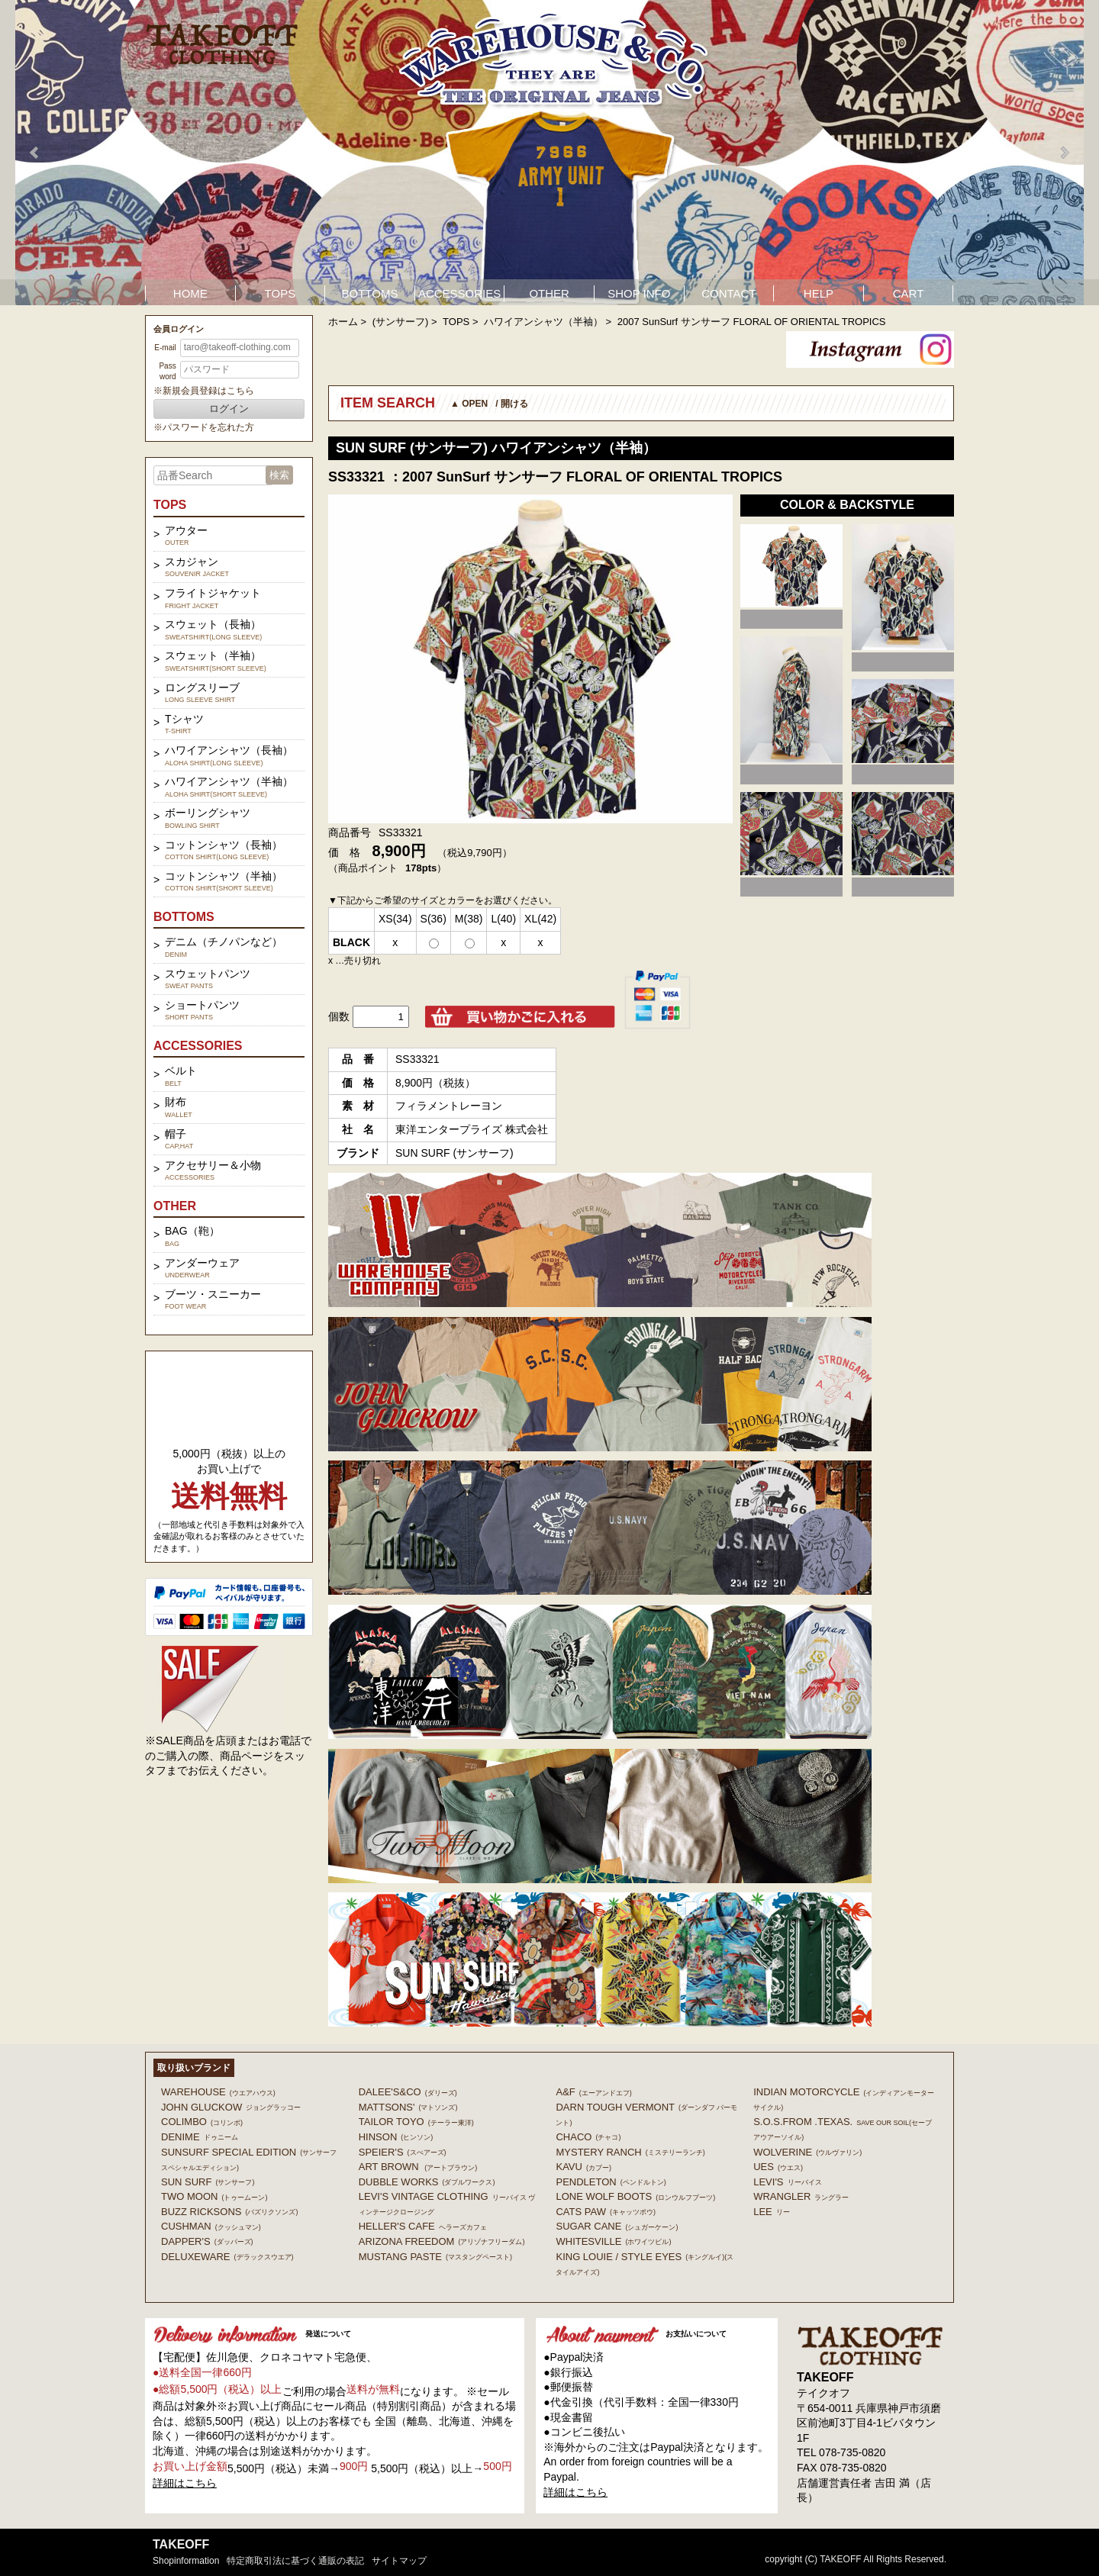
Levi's (787, 2182)
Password (167, 371)
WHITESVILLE (613, 2241)
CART (908, 293)
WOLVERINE (807, 2152)
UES (778, 2166)
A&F (593, 2092)
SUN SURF (207, 2182)
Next (1064, 152)
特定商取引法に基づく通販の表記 (295, 2560)
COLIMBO (202, 2121)
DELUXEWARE (227, 2256)
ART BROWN (418, 2166)
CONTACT (728, 293)
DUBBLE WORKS (427, 2182)
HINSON (396, 2137)
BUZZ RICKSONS (229, 2211)
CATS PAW (605, 2211)
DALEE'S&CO (408, 2092)
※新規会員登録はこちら (203, 390)
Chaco (588, 2137)
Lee (771, 2211)
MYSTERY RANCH (630, 2152)
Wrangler (801, 2196)
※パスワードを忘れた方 (203, 427)
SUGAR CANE (617, 2226)
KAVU (583, 2166)
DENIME (199, 2137)
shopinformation (186, 2560)
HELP (818, 293)
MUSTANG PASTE (435, 2256)
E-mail (165, 347)
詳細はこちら (185, 2483)
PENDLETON (611, 2182)
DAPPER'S (207, 2241)
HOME (190, 293)
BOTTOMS (370, 293)
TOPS (280, 293)
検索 (279, 475)
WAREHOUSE (218, 2092)
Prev (35, 152)
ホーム (343, 321)
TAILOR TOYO (416, 2121)
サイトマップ (399, 2560)
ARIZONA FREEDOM (442, 2241)
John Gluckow (231, 2107)
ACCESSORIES (459, 293)
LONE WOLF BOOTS (635, 2196)
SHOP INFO (639, 293)
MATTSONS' (408, 2107)
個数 (339, 1016)
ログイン (229, 408)
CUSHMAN (211, 2226)
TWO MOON (214, 2196)
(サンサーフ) (400, 321)
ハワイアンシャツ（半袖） (543, 321)
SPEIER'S (402, 2152)
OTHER (549, 293)
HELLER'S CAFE (423, 2226)
